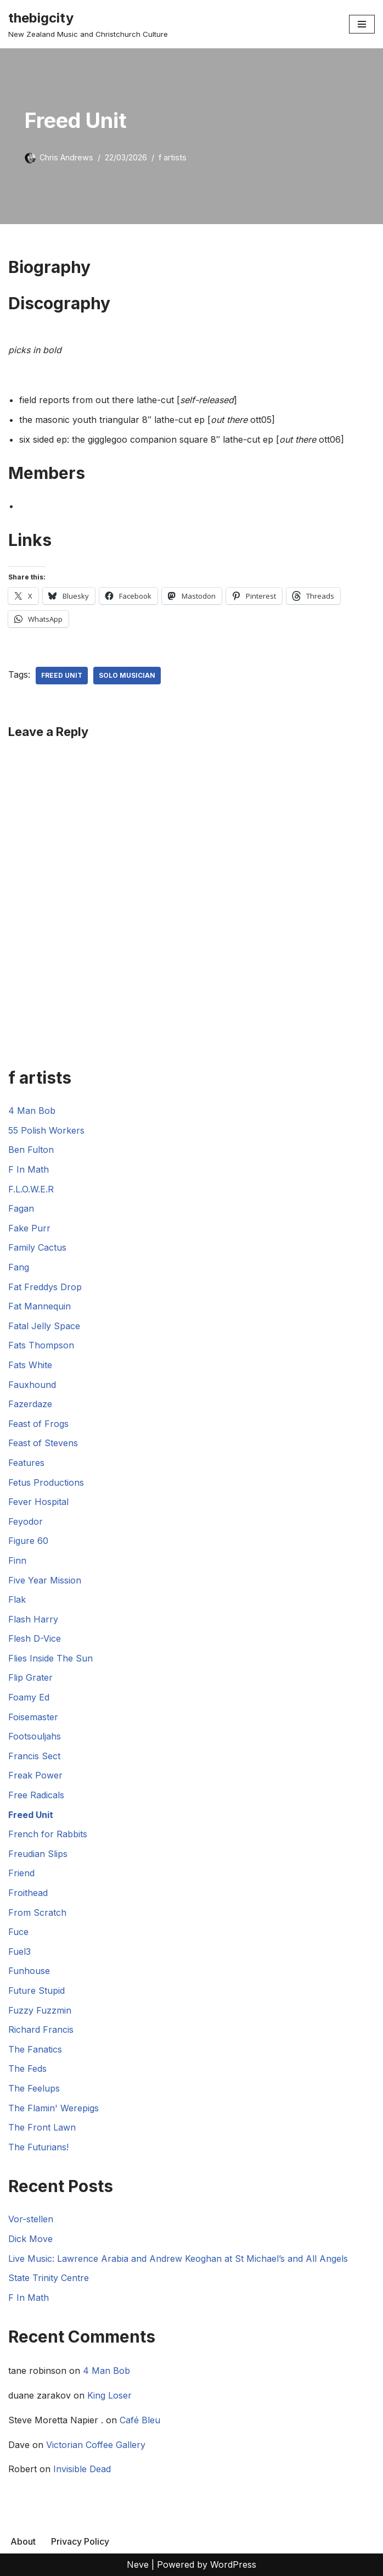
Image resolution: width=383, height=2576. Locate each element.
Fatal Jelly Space (44, 1325)
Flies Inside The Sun (50, 1658)
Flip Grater (30, 1677)
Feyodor (25, 1521)
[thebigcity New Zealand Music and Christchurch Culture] (88, 24)
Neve (138, 2564)
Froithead (28, 1892)
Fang (18, 1267)
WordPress (233, 2564)
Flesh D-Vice (34, 1638)
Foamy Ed (28, 1697)
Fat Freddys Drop (45, 1286)
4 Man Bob (31, 1110)
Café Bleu (140, 2420)
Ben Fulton (31, 1149)
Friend (21, 1872)
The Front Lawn (42, 2127)
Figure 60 (28, 1540)
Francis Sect (34, 1755)
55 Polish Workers (46, 1130)
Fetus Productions (46, 1482)
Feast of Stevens (43, 1442)
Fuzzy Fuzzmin (39, 2010)
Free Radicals (36, 1794)
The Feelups (34, 2088)
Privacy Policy (80, 2541)
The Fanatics (35, 2049)
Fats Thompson (41, 1345)
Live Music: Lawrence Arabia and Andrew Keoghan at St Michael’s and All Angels (178, 2258)
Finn (17, 1560)
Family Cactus (37, 1247)
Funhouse (29, 1970)
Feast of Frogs (38, 1423)
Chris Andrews (66, 157)
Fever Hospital (38, 1501)
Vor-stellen (30, 2218)
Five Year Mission (44, 1580)
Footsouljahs (34, 1736)
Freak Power (35, 1775)
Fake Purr (29, 1228)
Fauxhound (32, 1384)
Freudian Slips (37, 1853)
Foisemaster (33, 1716)
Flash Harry (33, 1619)
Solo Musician (127, 675)
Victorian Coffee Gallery (95, 2444)
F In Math (28, 1169)
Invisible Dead (82, 2468)
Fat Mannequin (39, 1306)
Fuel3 (19, 1951)
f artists (173, 157)
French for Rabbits (47, 1833)
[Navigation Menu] (362, 24)
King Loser (109, 2395)
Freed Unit (61, 675)
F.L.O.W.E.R (31, 1189)
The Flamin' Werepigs (53, 2108)
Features (26, 1462)
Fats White (30, 1364)
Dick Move (30, 2238)
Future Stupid (36, 1990)
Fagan (21, 1208)
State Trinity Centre (48, 2277)
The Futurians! (38, 2147)
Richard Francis (41, 2029)
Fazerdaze (30, 1403)
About (23, 2541)
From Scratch (37, 1912)
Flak (17, 1599)
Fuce (18, 1931)
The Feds (27, 2068)
